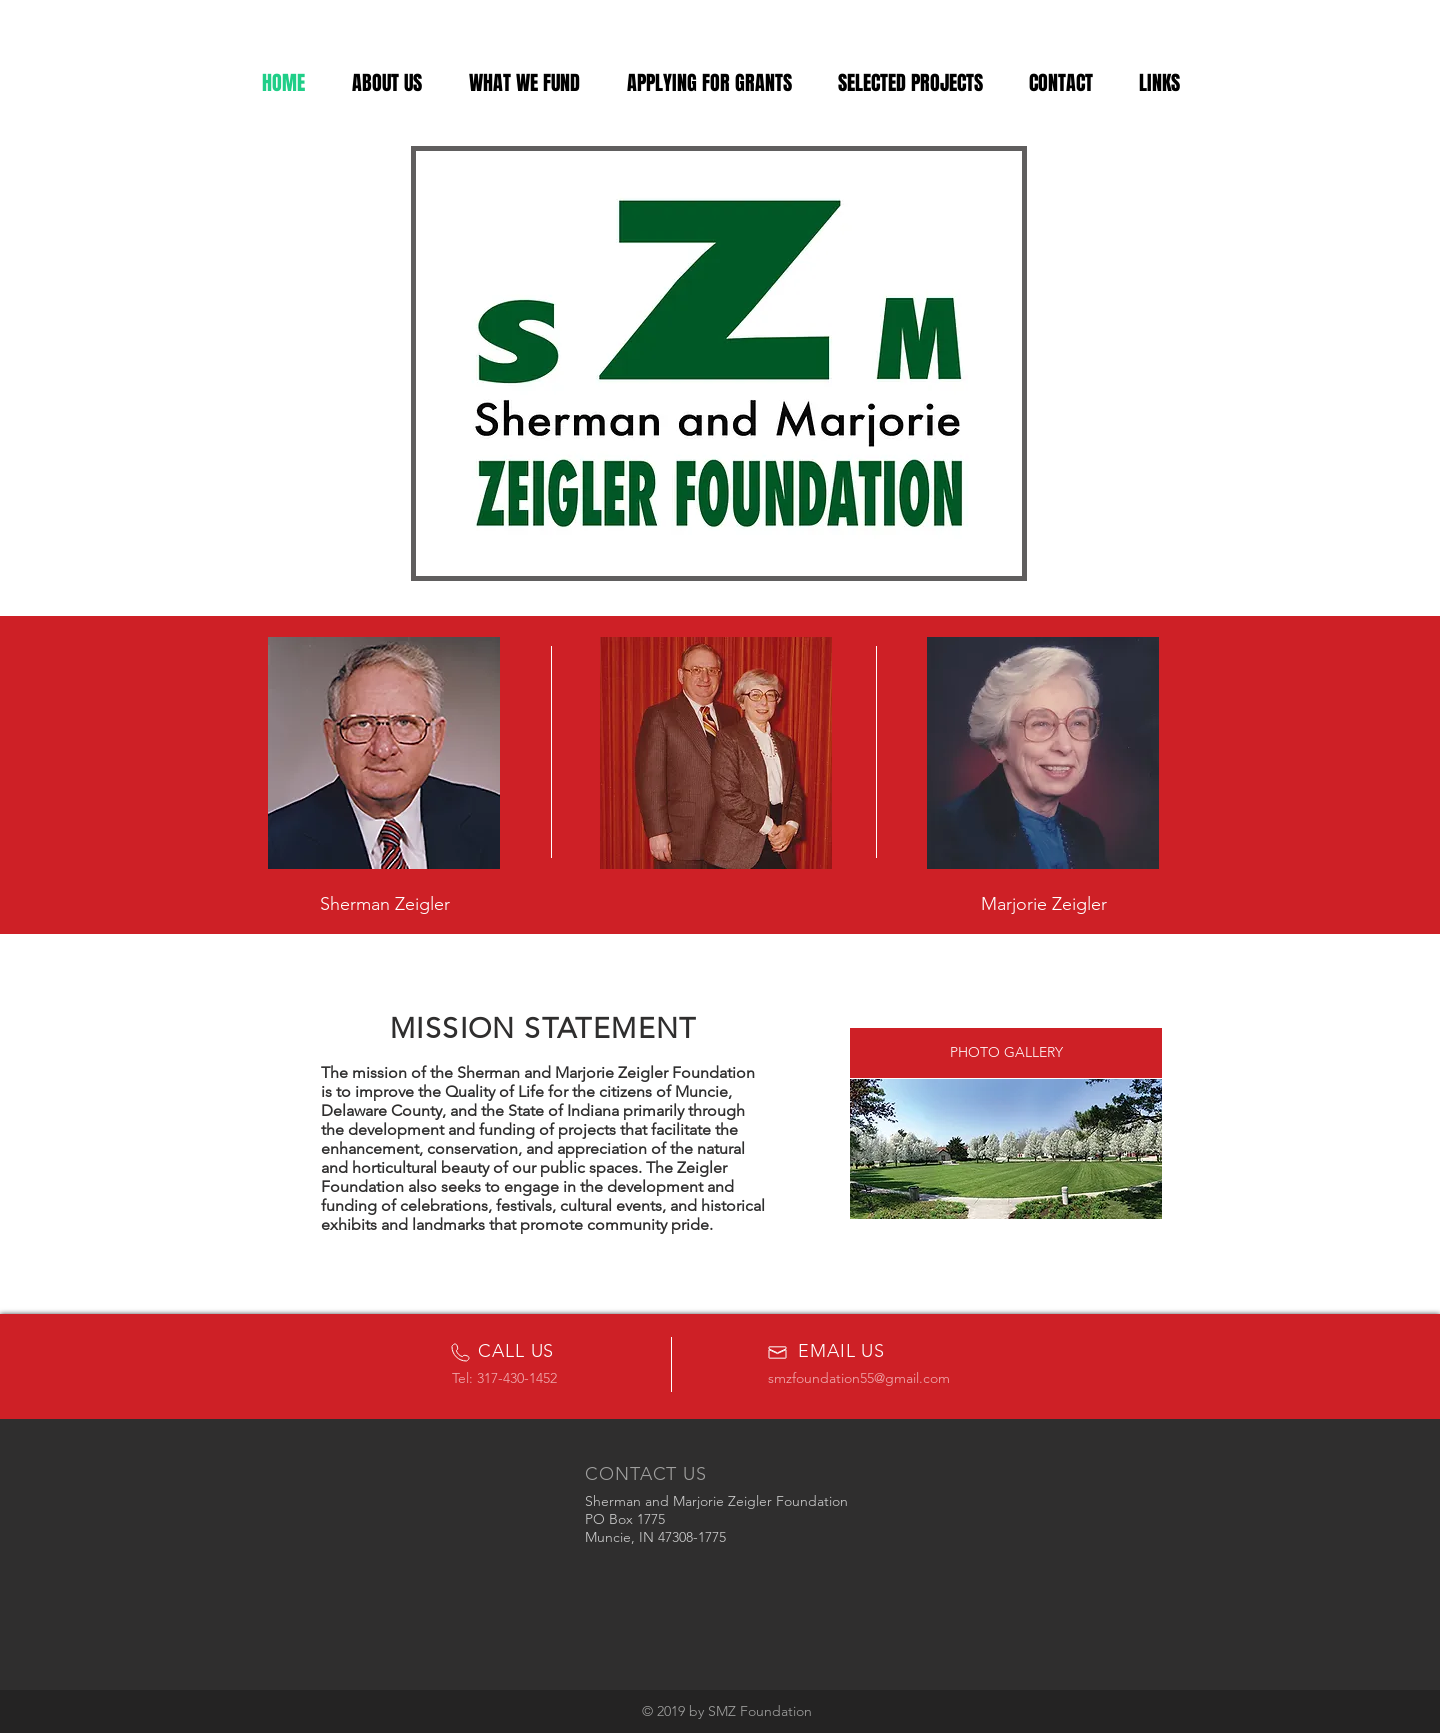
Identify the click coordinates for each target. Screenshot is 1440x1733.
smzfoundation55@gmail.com (859, 1378)
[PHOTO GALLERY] (1006, 1053)
